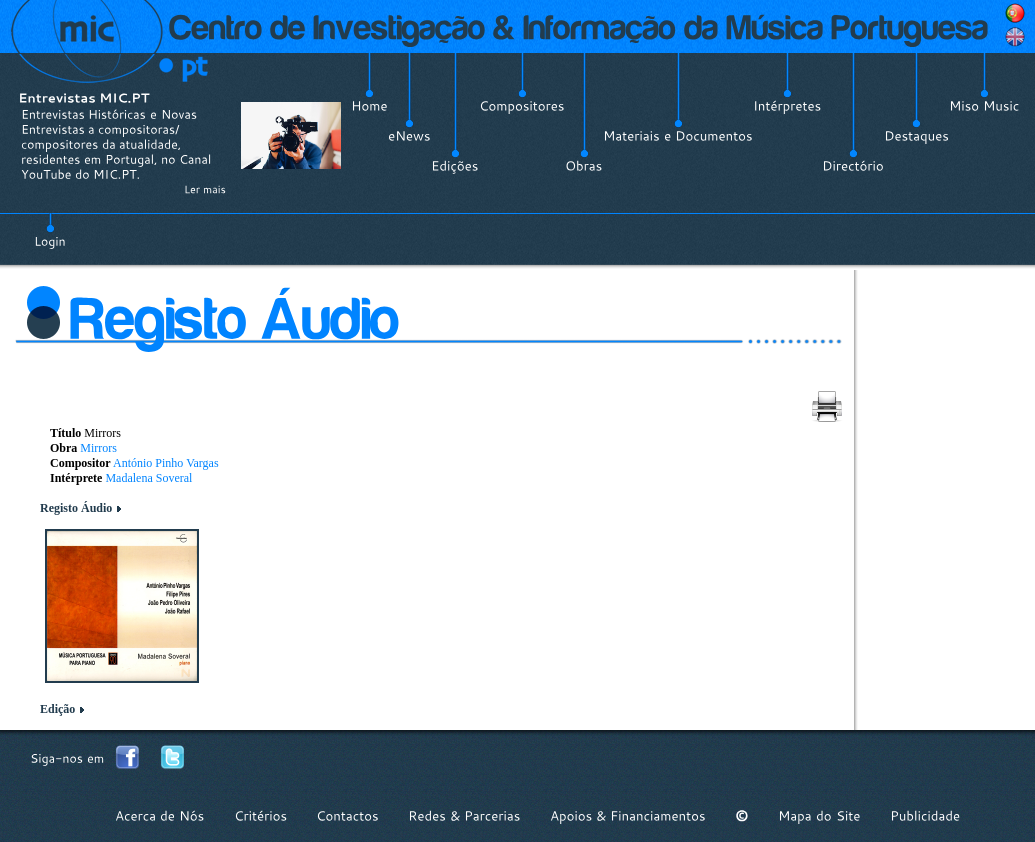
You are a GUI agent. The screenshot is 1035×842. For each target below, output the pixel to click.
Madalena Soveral (148, 478)
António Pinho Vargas (166, 463)
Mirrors (98, 448)
